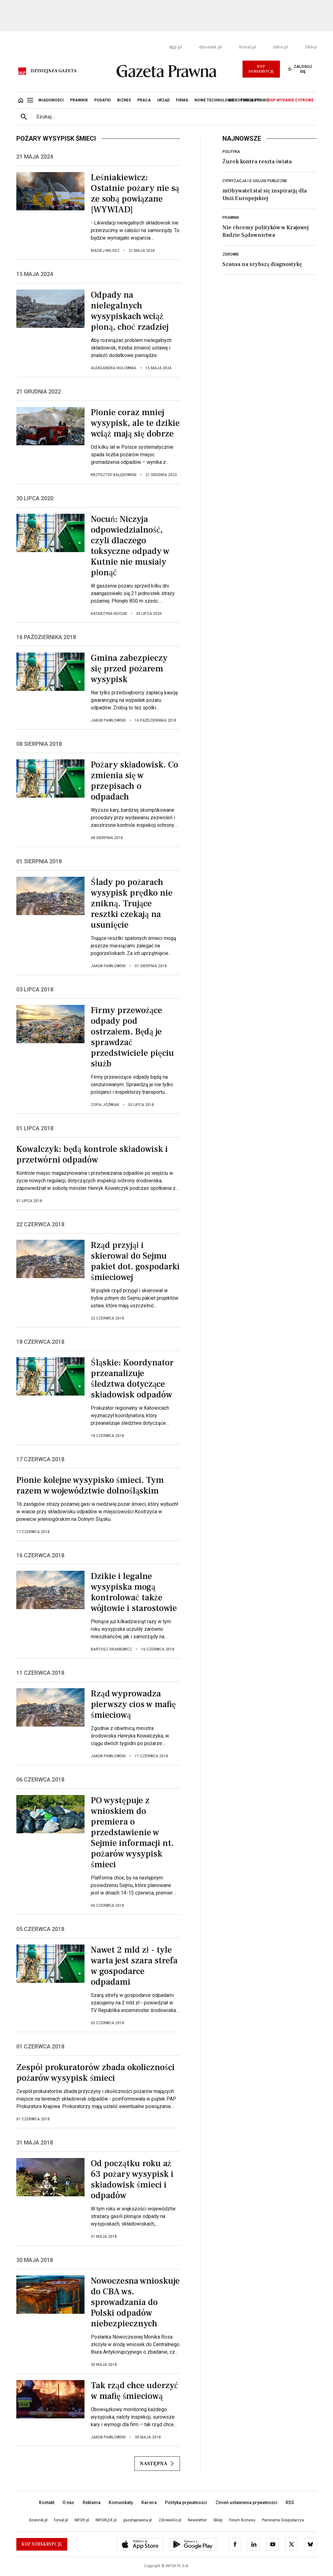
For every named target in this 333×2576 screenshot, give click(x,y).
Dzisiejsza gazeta (53, 71)
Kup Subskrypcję (261, 69)
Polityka (231, 151)
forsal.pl (247, 47)
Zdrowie (230, 254)
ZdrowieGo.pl (170, 2520)
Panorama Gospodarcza (283, 2520)
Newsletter (197, 2520)
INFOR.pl (81, 2520)
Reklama (92, 2502)
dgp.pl (175, 47)
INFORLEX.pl (106, 2520)
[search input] (174, 117)
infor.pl (280, 47)
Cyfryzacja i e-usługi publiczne (254, 181)
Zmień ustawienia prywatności (246, 2502)
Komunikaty (121, 2502)
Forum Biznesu (242, 2520)
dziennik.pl (210, 47)
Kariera (149, 2502)
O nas (68, 2502)
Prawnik (230, 217)
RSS (290, 2502)
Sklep (311, 47)
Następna (157, 2463)
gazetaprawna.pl (137, 2520)
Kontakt (46, 2502)
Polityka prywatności (186, 2502)
